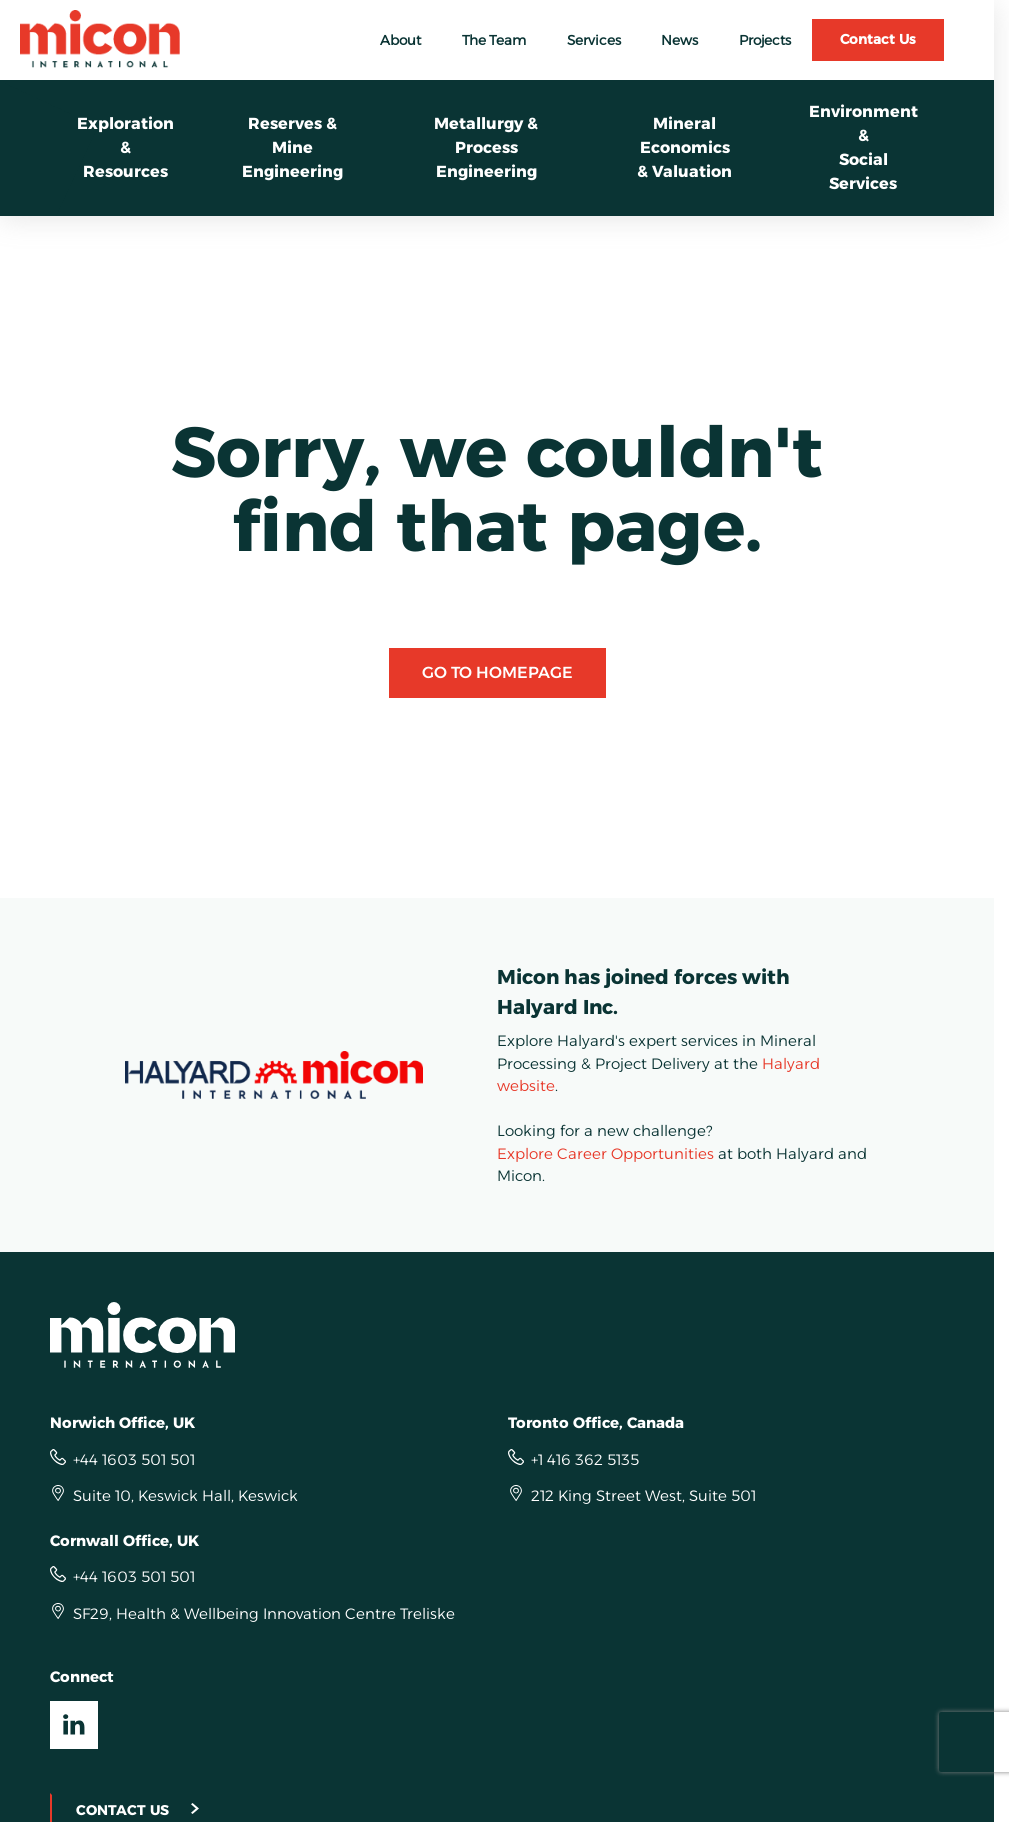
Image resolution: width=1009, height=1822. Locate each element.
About (400, 40)
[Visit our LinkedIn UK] (74, 1725)
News (679, 40)
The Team (494, 40)
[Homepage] (497, 1335)
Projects (765, 40)
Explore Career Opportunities (605, 1153)
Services (594, 40)
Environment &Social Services (863, 147)
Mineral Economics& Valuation (684, 147)
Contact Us (878, 39)
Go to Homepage (497, 672)
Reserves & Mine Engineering (292, 147)
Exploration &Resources (125, 147)
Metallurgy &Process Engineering (486, 147)
